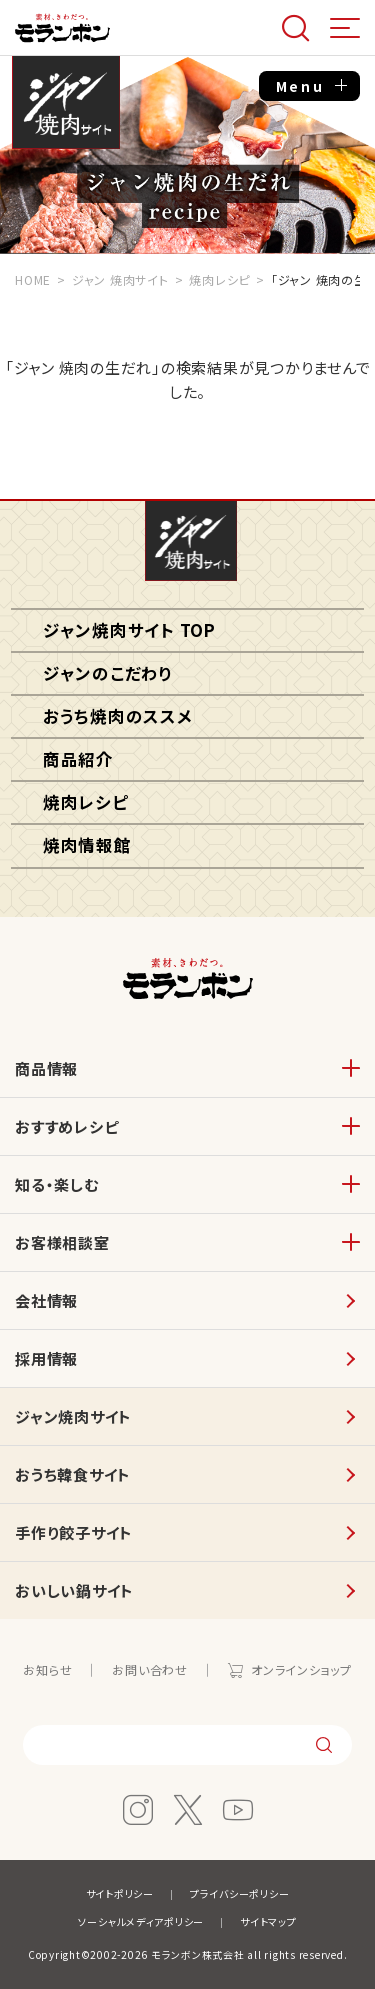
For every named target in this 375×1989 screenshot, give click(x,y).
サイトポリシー (120, 1893)
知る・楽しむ (57, 1184)
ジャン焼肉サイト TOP (129, 630)
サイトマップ (268, 1921)
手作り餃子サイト (74, 1532)
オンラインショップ (301, 1669)
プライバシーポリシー (240, 1893)
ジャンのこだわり (108, 673)
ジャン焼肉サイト (66, 104)
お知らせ (47, 1669)
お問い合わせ (150, 1669)
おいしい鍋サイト (74, 1590)
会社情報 (46, 1300)
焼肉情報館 (87, 845)
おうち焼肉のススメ (118, 716)
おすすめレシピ (66, 1126)
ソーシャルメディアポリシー (141, 1921)
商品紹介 (78, 759)
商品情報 (46, 1068)
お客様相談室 (62, 1242)
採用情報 (46, 1358)
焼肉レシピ (86, 802)
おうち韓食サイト (73, 1474)
